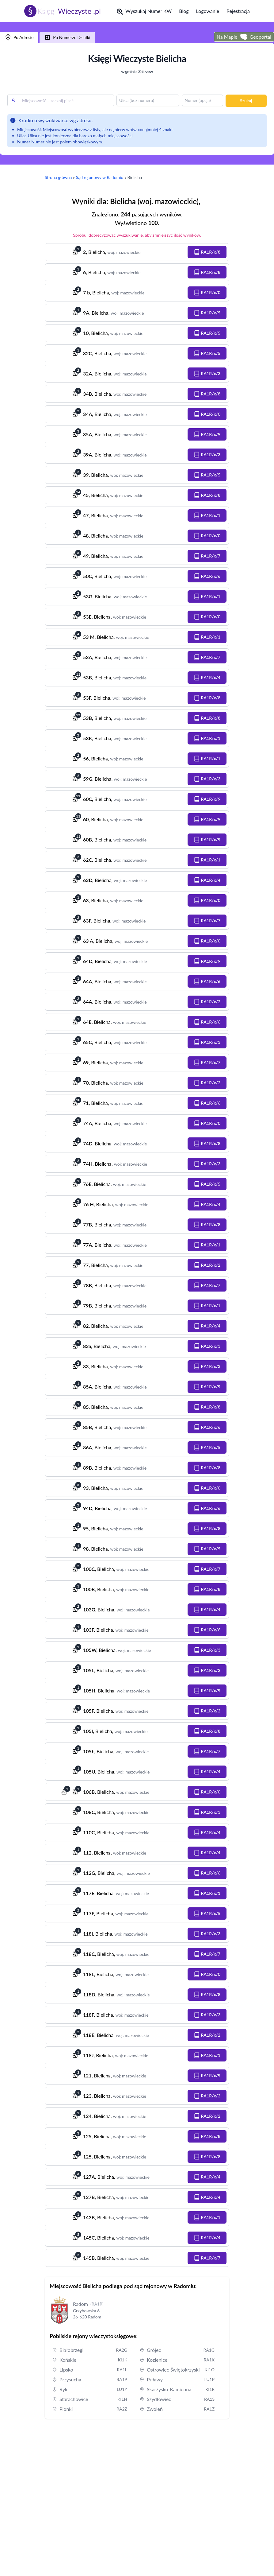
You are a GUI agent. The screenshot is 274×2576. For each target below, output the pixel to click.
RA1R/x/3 (207, 374)
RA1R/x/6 (207, 576)
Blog (183, 11)
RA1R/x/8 (207, 252)
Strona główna (58, 177)
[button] (207, 252)
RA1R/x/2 (207, 1002)
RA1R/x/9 (207, 434)
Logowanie (207, 11)
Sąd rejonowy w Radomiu (100, 177)
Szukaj (246, 100)
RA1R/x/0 (207, 292)
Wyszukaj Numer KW (144, 11)
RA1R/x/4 (207, 677)
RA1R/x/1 (207, 515)
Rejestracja (238, 11)
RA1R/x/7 (207, 556)
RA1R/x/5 (207, 313)
